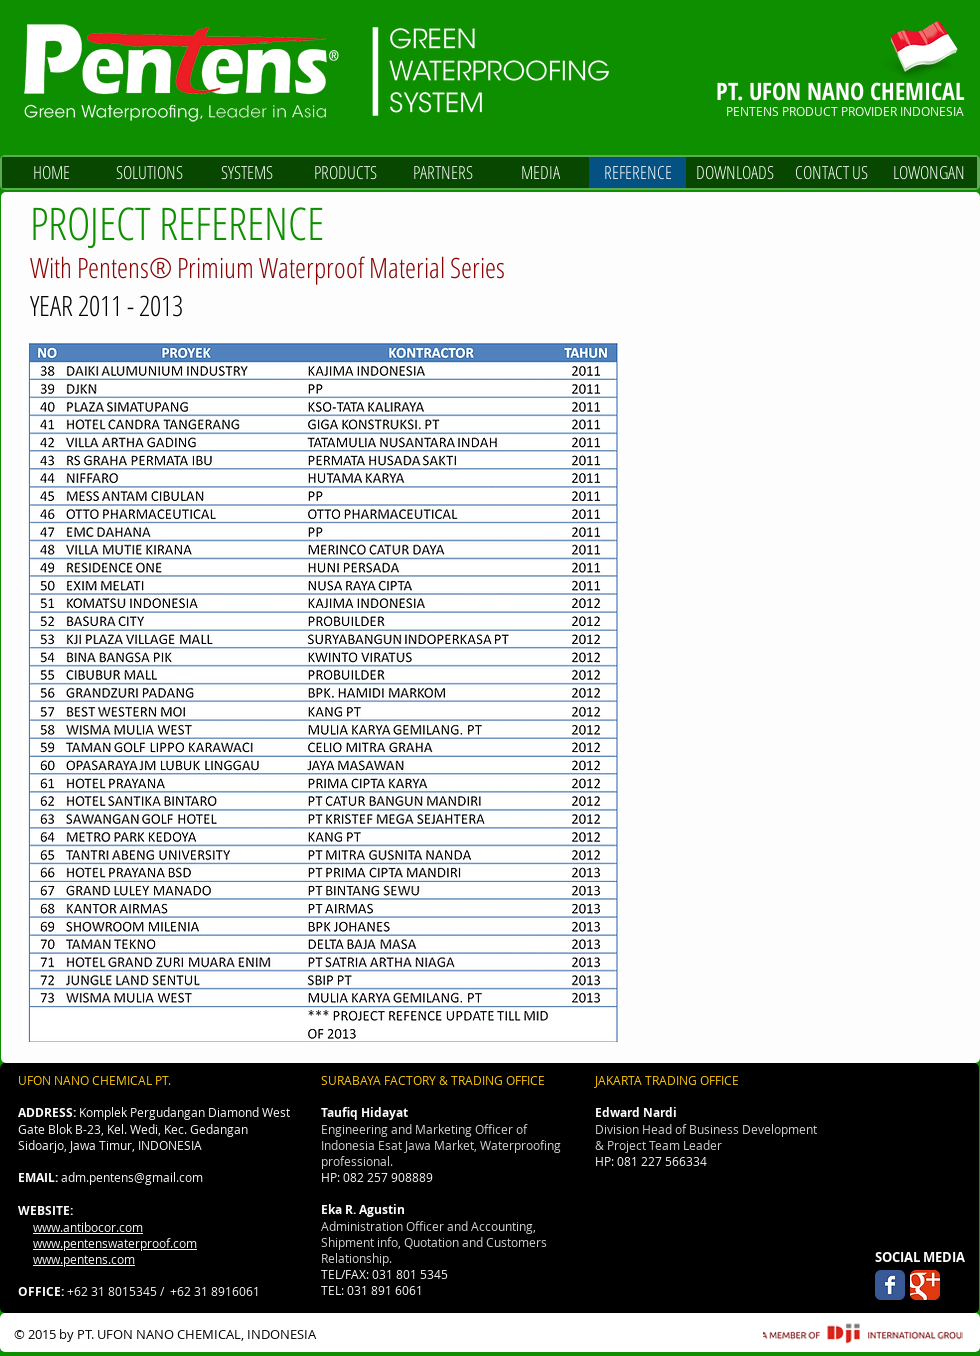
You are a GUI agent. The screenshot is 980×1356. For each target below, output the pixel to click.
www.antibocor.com (88, 1227)
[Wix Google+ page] (925, 1285)
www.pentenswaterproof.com (115, 1243)
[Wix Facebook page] (890, 1285)
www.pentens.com (84, 1259)
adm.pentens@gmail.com (132, 1177)
